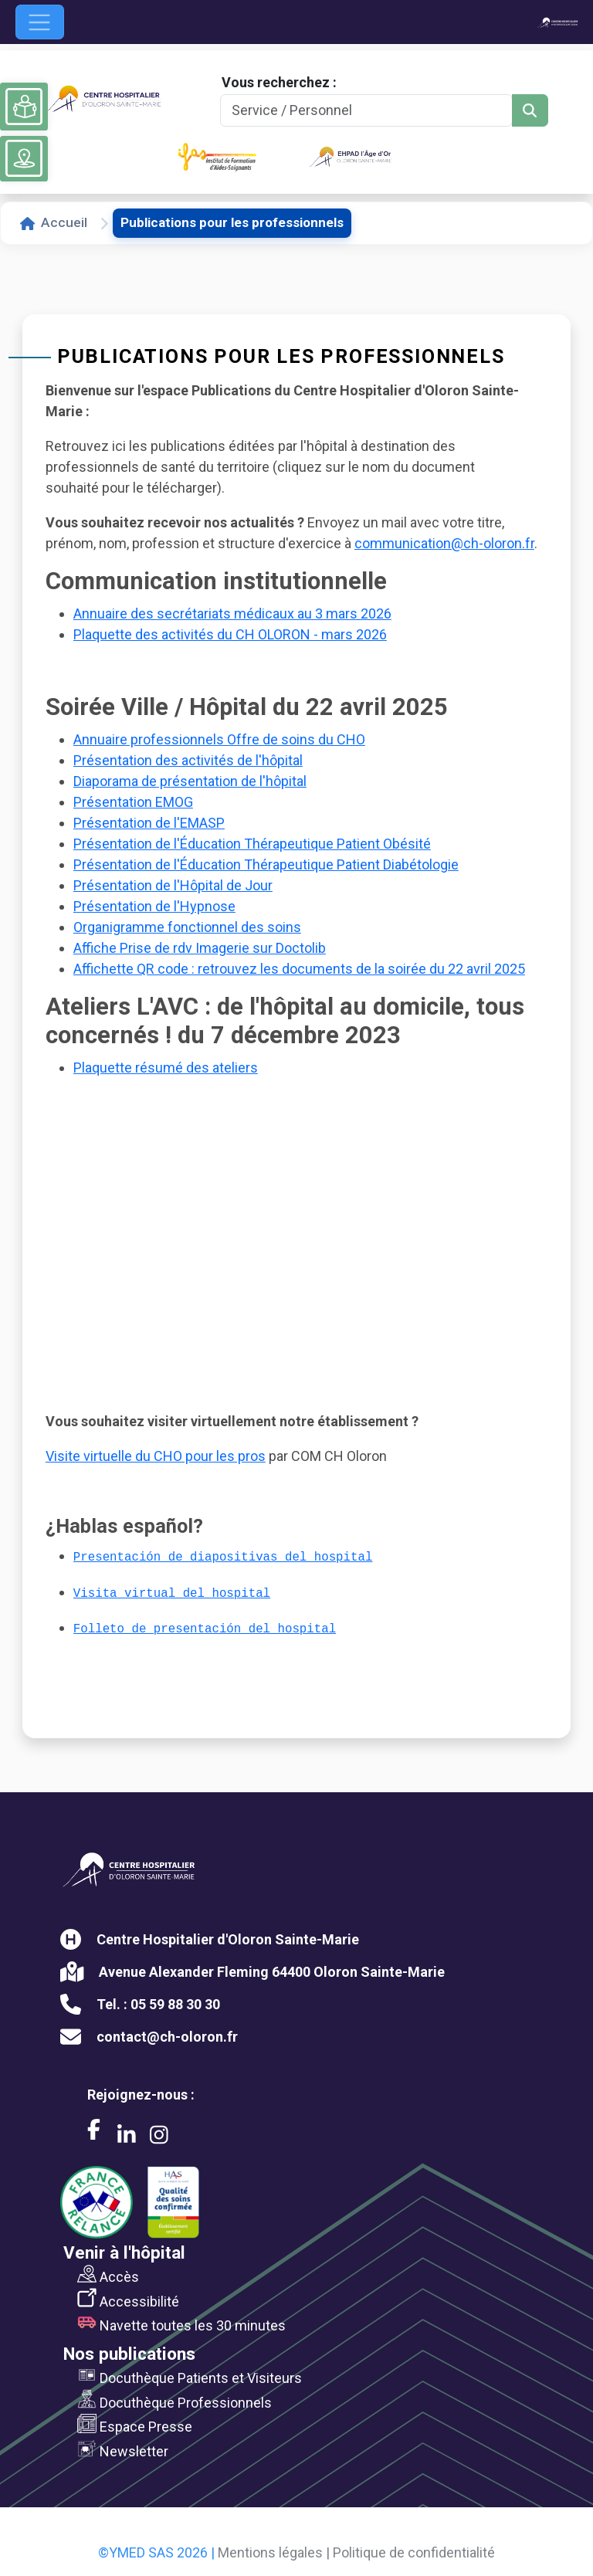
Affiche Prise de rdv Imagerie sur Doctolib (199, 948)
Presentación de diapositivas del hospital (223, 1557)
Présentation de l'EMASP (149, 823)
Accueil (53, 222)
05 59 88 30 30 (175, 2004)
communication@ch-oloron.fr (444, 543)
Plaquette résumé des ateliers (165, 1067)
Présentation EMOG (133, 802)
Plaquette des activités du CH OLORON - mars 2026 (230, 634)
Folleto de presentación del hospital (204, 1629)
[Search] (366, 110)
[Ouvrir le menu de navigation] (39, 22)
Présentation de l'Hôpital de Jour (173, 885)
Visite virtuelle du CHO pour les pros (156, 1456)
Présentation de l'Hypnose (154, 906)
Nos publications (129, 2354)
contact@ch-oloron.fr (167, 2037)
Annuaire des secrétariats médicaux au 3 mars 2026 (232, 613)
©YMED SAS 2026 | (156, 2552)
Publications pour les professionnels (232, 222)
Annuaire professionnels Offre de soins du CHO (219, 739)
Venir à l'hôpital (124, 2252)
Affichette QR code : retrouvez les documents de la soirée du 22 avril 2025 (299, 969)
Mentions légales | (274, 2552)
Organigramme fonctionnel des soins (187, 927)
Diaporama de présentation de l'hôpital (190, 781)
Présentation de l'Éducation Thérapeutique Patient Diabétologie (266, 864)
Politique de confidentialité (414, 2552)
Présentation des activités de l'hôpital (188, 760)
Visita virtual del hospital (171, 1594)
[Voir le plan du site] (24, 158)
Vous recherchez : (279, 82)
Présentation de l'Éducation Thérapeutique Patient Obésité (252, 844)
